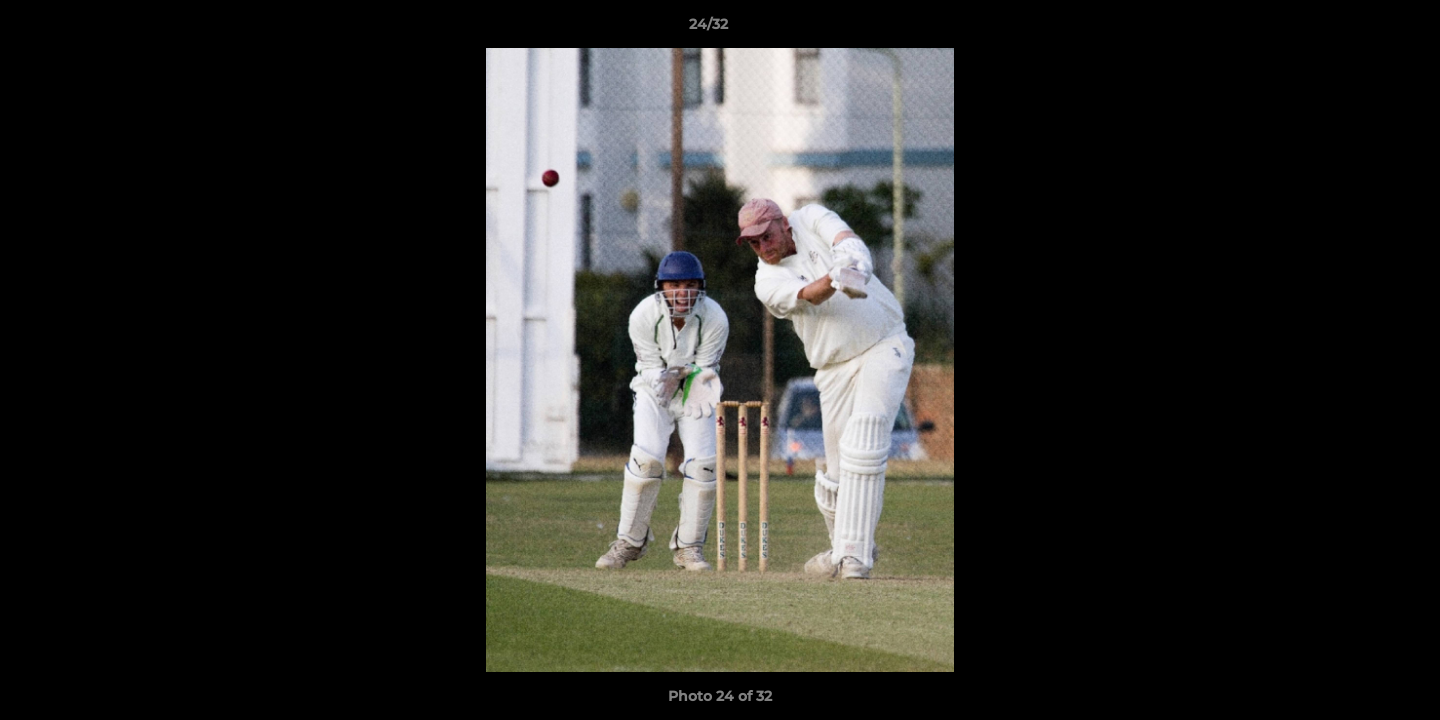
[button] (1356, 29)
